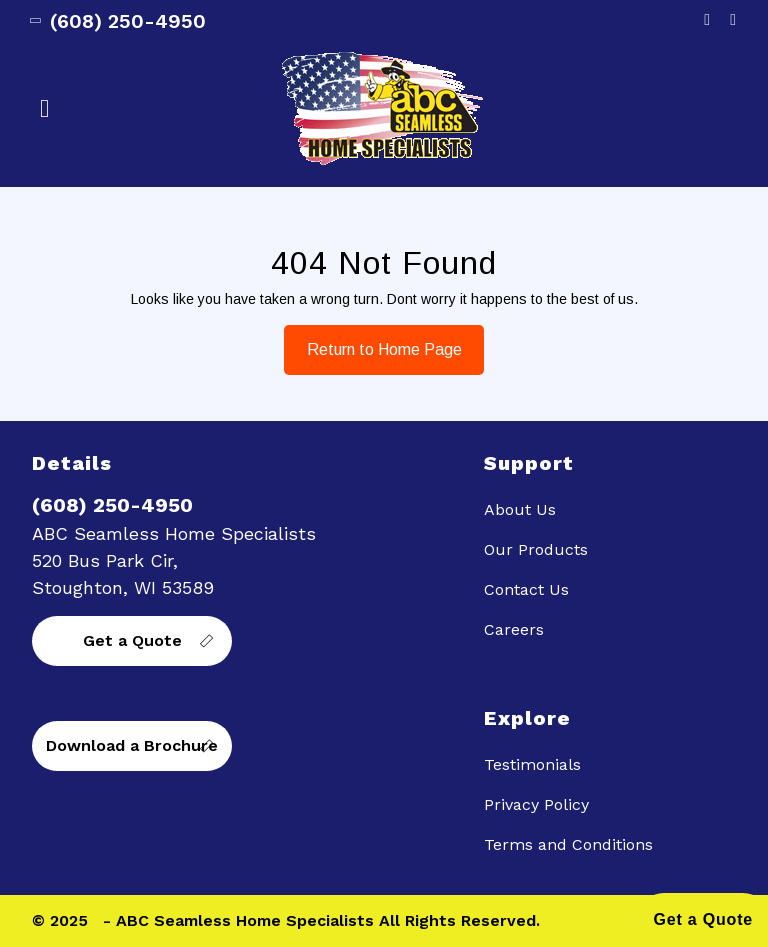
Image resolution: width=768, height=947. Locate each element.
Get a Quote (132, 640)
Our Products (536, 549)
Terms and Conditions (568, 844)
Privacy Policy (536, 804)
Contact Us (526, 589)
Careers (514, 629)
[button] (154, 109)
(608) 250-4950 (119, 21)
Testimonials (532, 764)
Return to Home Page (373, 341)
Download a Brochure (132, 745)
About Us (520, 509)
